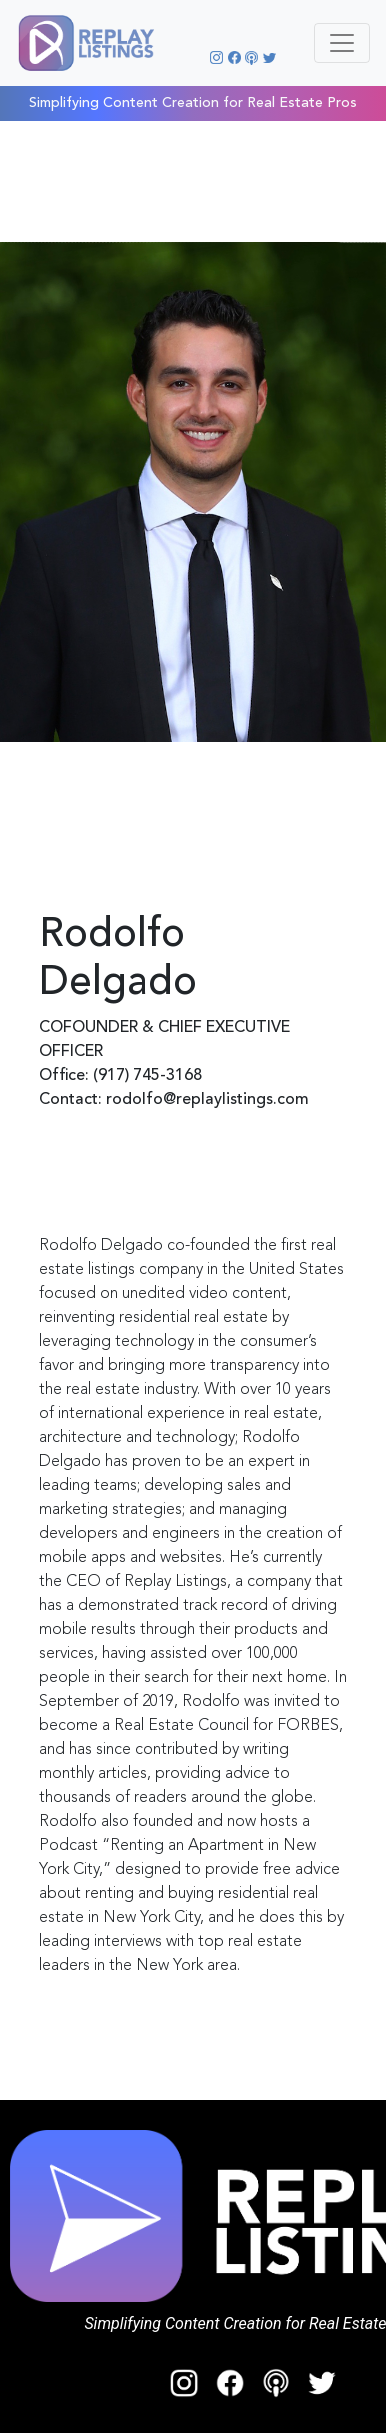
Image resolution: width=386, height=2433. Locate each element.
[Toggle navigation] (342, 43)
